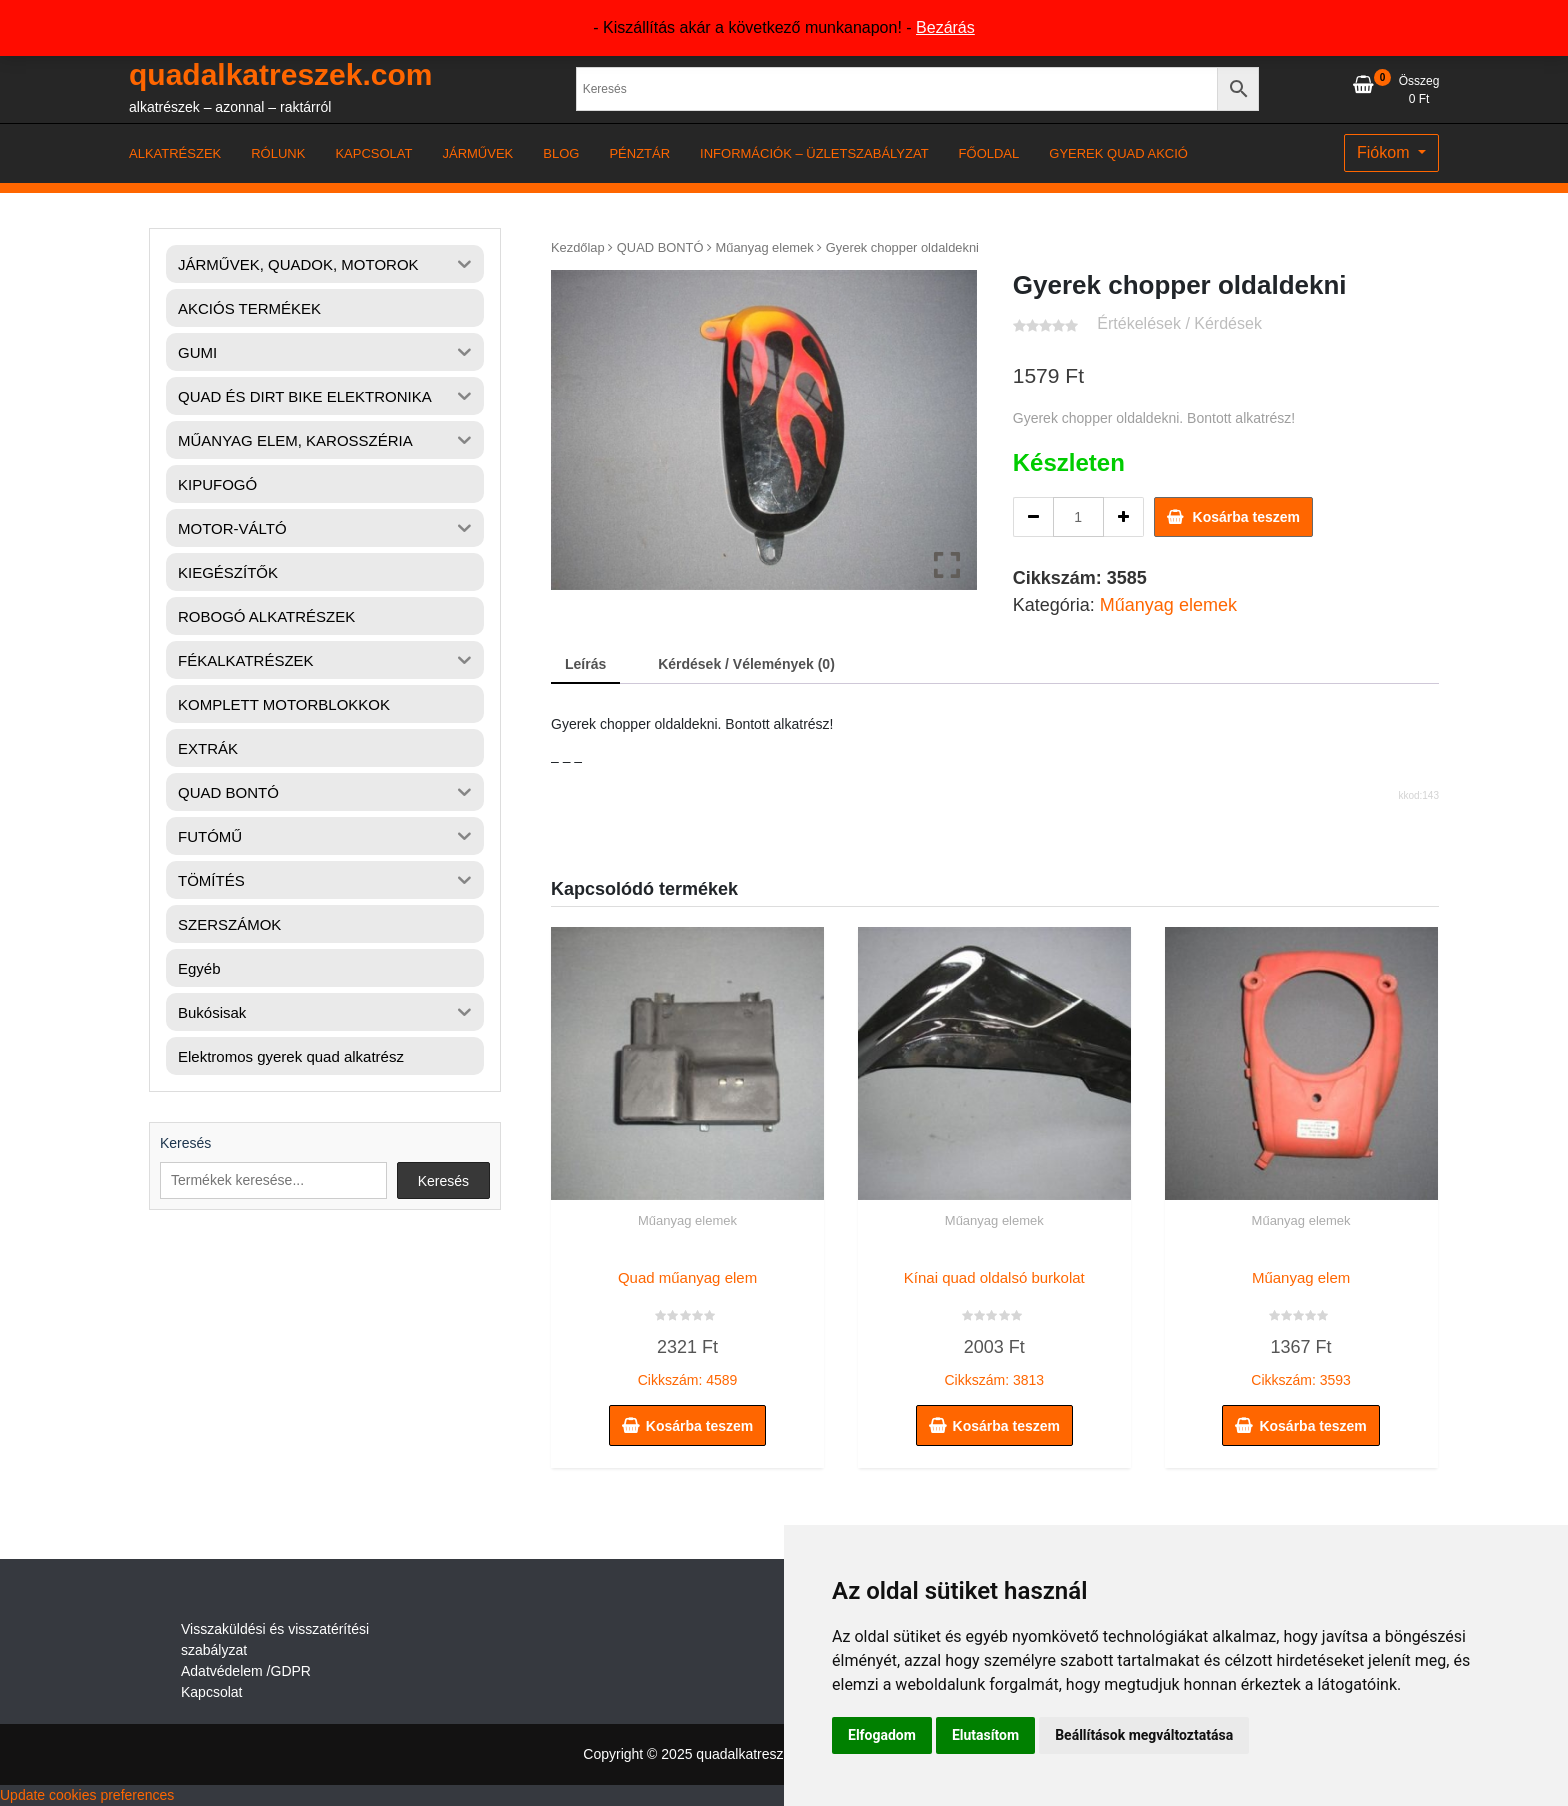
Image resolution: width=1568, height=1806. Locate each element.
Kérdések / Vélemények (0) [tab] (746, 664)
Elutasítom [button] (985, 1735)
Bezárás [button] (945, 27)
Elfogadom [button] (882, 1735)
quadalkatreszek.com (280, 74)
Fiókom (1385, 152)
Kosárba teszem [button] (699, 1426)
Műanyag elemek (765, 247)
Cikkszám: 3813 (994, 1324)
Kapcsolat (211, 1692)
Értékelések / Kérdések (1179, 323)
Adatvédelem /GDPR (246, 1671)
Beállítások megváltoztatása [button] (1144, 1735)
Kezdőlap (578, 247)
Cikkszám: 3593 (1301, 1324)
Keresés (185, 1143)
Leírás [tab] (585, 664)
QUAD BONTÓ (660, 247)
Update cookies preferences (87, 1795)
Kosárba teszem (1246, 517)
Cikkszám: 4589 (687, 1324)
